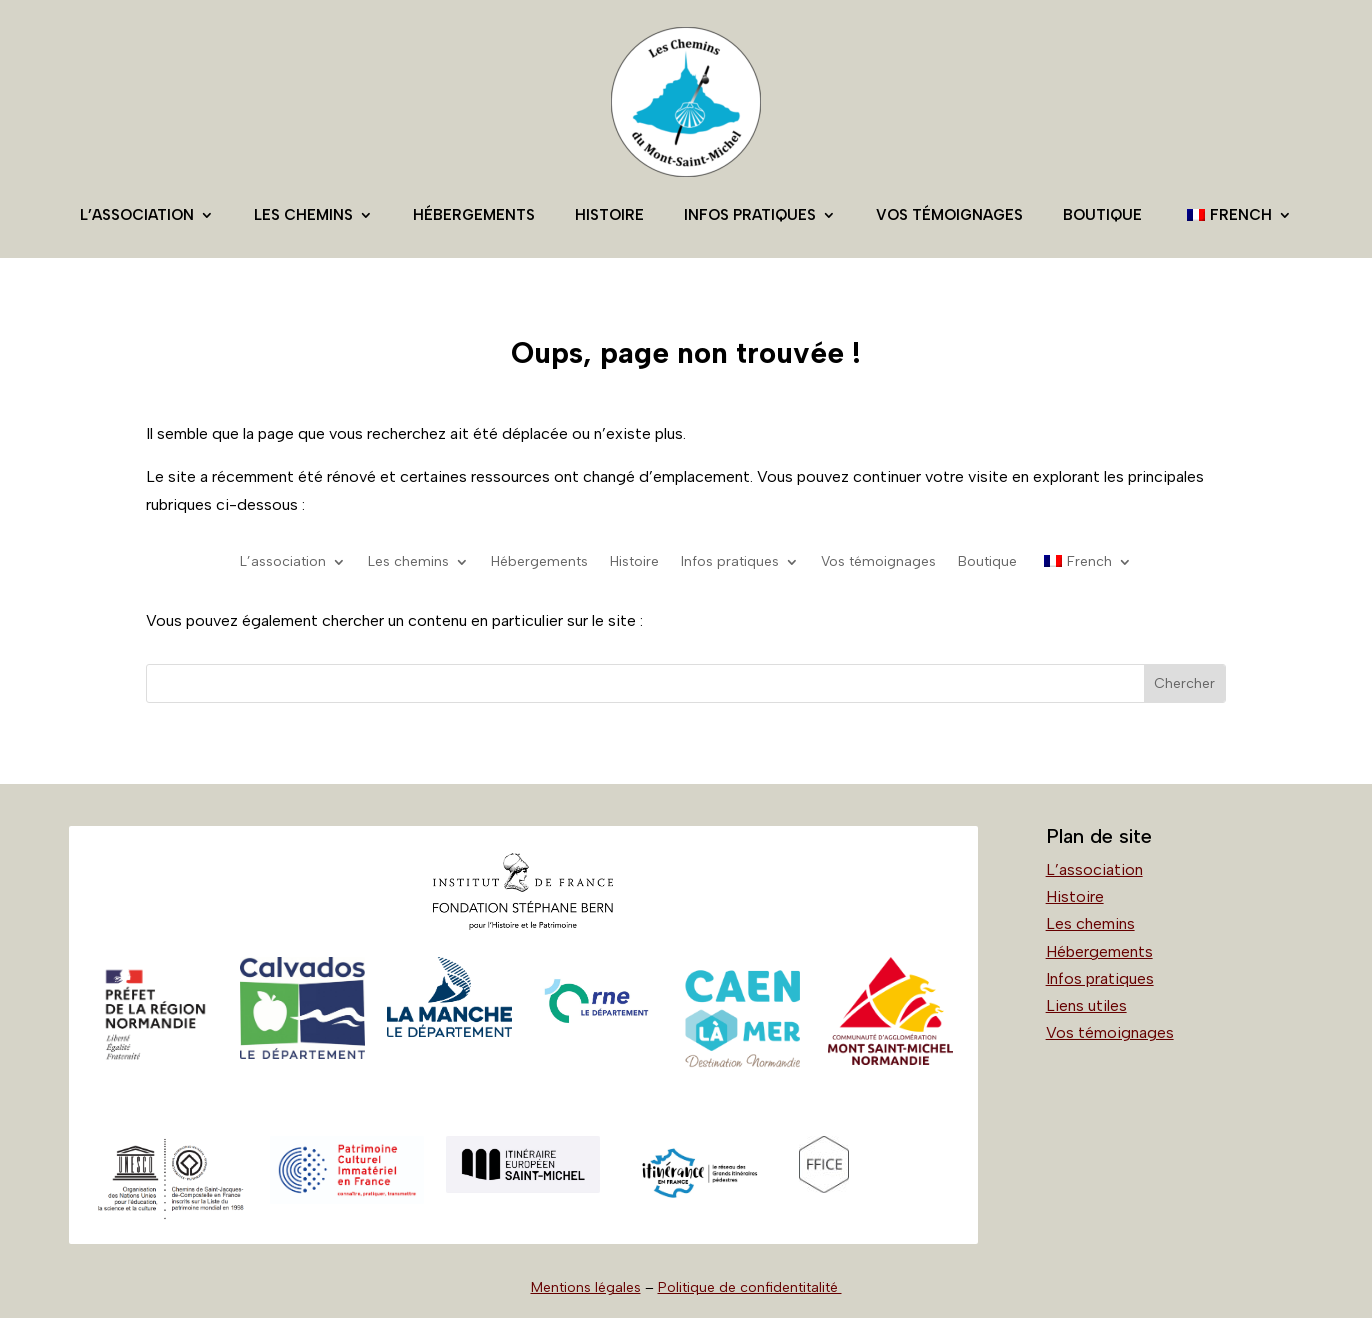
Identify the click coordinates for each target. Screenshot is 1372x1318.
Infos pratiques (750, 215)
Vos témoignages (949, 215)
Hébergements (474, 215)
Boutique (1102, 215)
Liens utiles (1086, 1005)
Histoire (609, 215)
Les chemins (303, 215)
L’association (137, 215)
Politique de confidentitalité (750, 1287)
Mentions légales (586, 1287)
